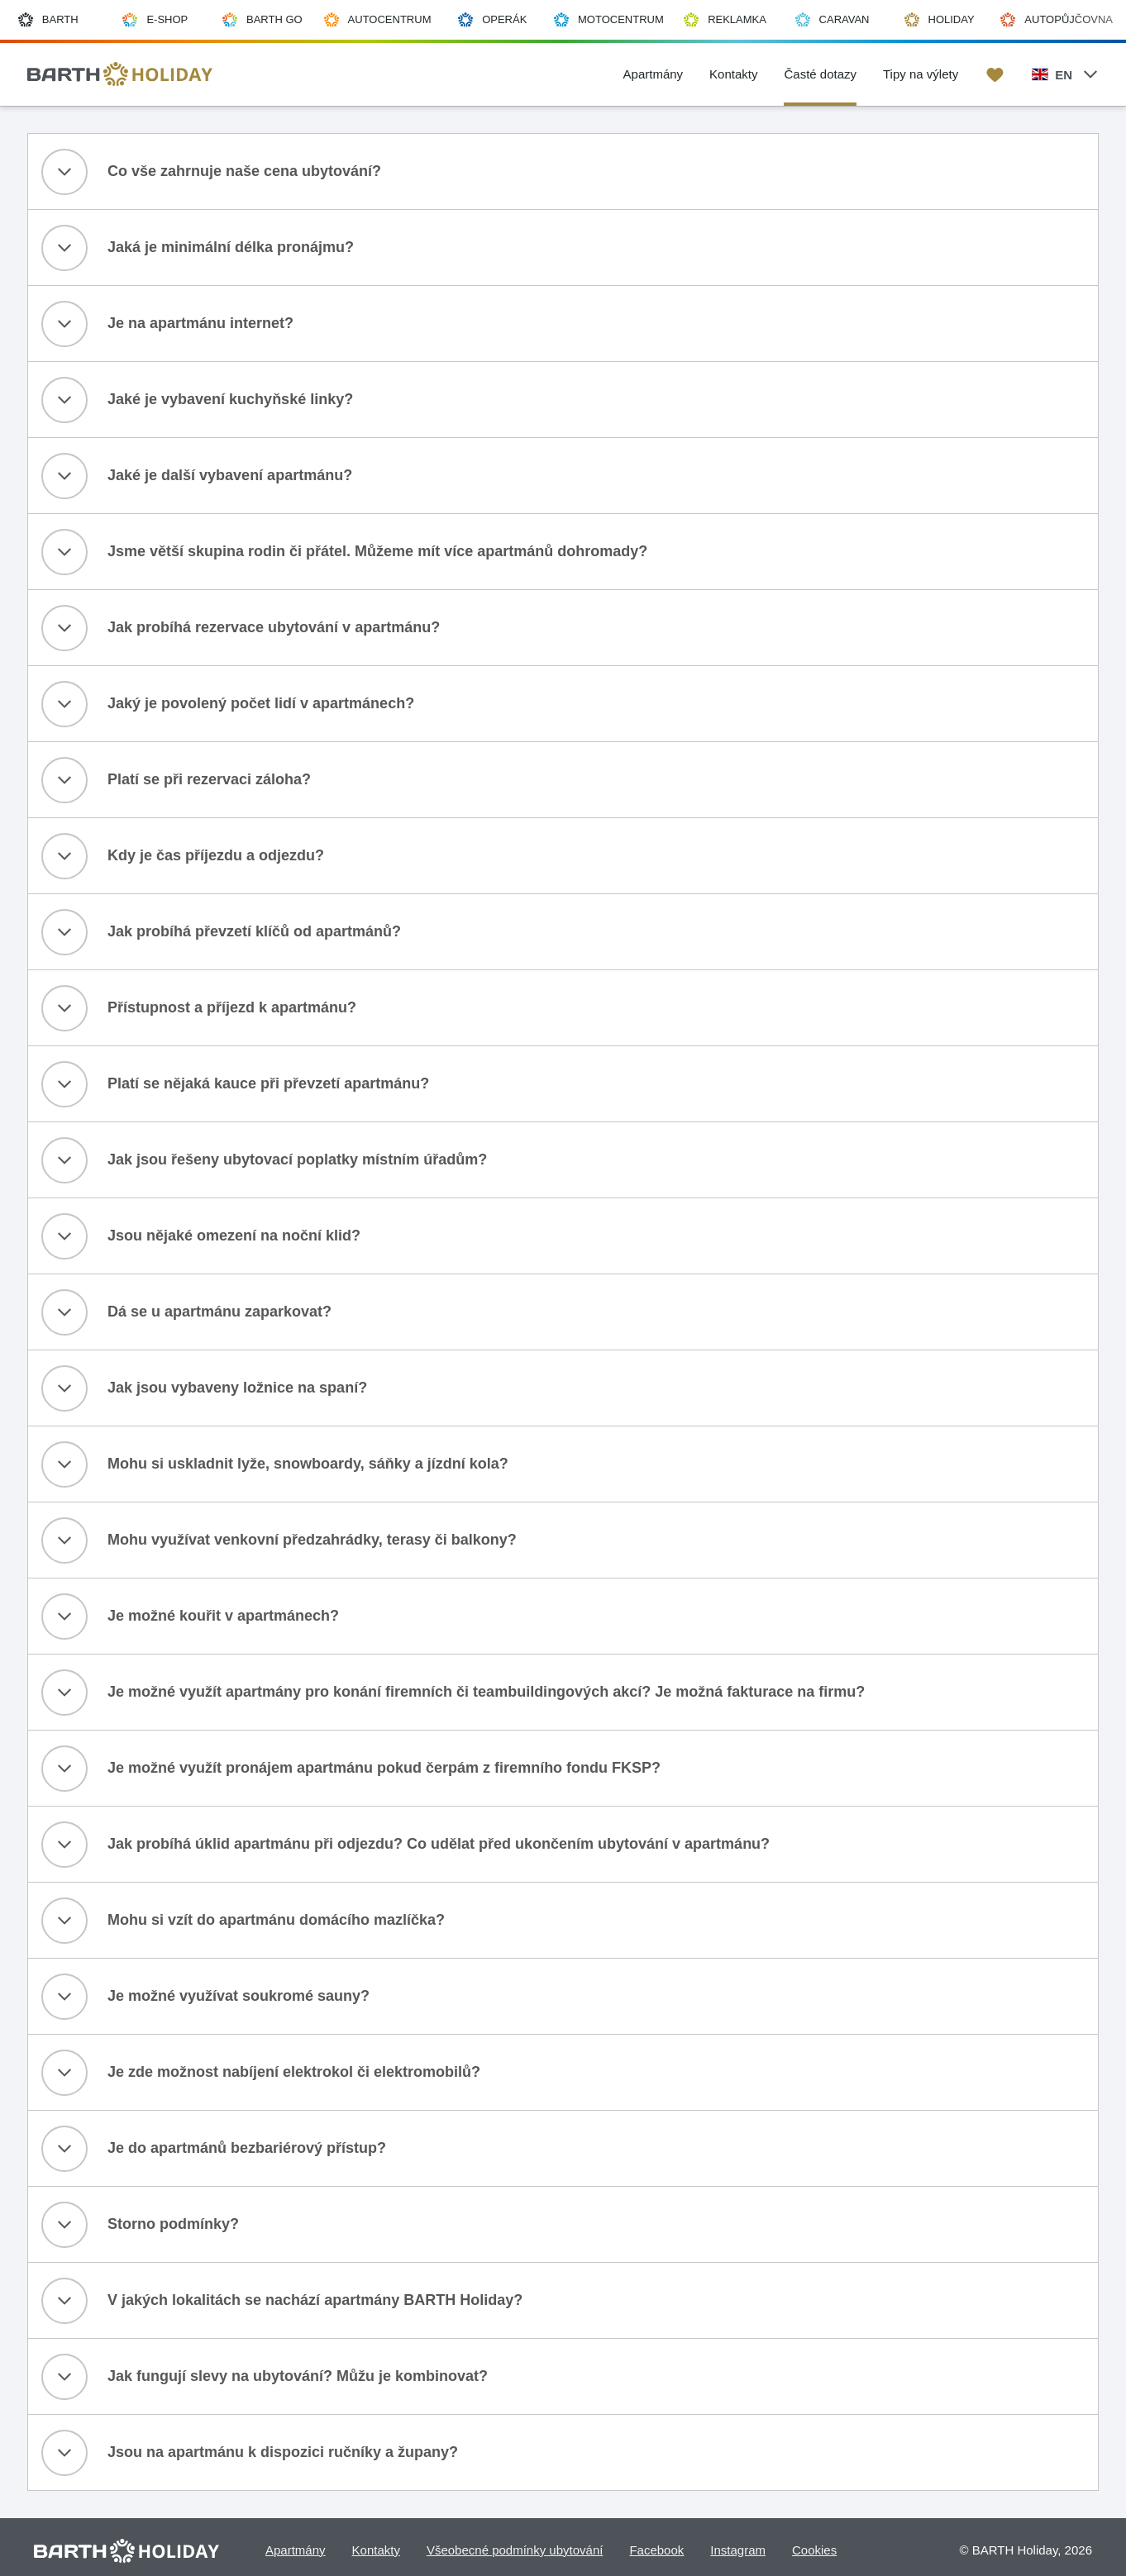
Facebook (656, 2550)
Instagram (738, 2550)
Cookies (814, 2550)
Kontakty (376, 2550)
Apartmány (295, 2550)
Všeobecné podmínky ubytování (515, 2550)
